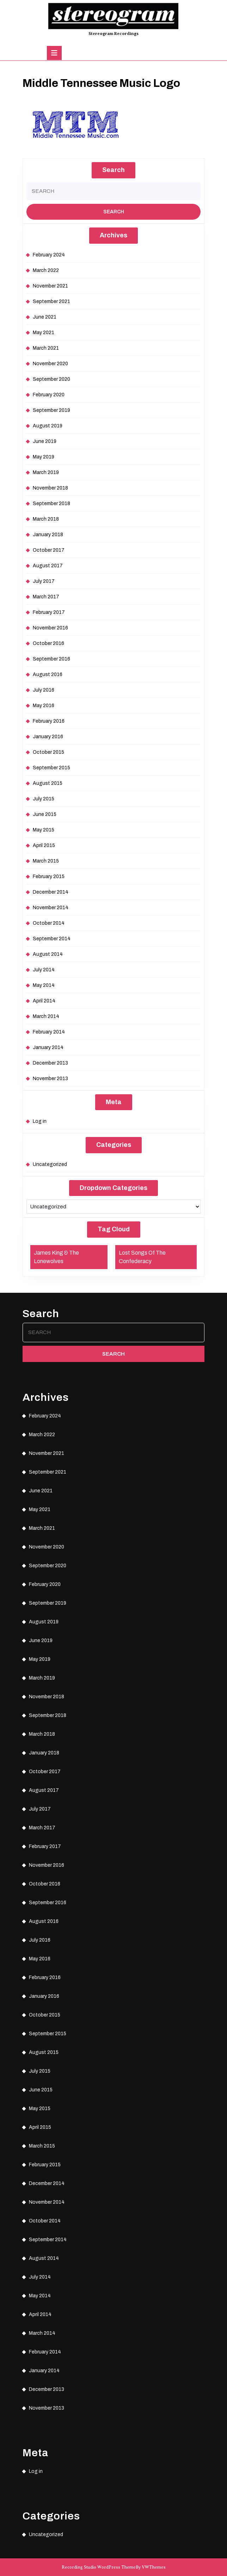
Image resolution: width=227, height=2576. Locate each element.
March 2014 (46, 1016)
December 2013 (50, 1063)
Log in (40, 1121)
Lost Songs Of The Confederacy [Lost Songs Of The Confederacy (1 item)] (142, 1257)
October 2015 (48, 752)
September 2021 (51, 301)
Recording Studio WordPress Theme (99, 2567)
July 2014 (44, 969)
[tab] (54, 53)
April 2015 (44, 845)
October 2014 (49, 923)
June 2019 (44, 441)
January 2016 (48, 736)
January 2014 (48, 1047)
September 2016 (51, 659)
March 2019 (46, 472)
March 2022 (46, 270)
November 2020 (50, 363)
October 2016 (48, 643)
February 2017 (49, 612)
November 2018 (50, 488)
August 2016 (47, 674)
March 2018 (46, 519)
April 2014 (44, 1000)
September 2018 (51, 503)
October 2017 (49, 550)
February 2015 (49, 876)
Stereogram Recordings (113, 33)
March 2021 (46, 348)
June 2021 (44, 317)
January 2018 (48, 534)
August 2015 (47, 783)
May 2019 (43, 457)
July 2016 (43, 690)
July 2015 (43, 798)
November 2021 (50, 286)
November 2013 (50, 1078)
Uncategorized (50, 1164)
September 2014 (51, 938)
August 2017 (48, 565)
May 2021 (43, 332)
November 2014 (50, 907)
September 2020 (51, 379)
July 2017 (44, 581)
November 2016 (50, 627)
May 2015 (43, 830)
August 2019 (47, 425)
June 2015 (44, 814)
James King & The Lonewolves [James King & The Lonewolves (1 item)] (56, 1257)
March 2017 (46, 596)
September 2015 (51, 767)
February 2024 (49, 254)
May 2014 (44, 985)
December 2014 (50, 892)
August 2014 (48, 954)
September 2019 (51, 410)
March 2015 (46, 861)
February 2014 (49, 1032)
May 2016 (43, 705)
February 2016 (49, 721)
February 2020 (49, 394)
